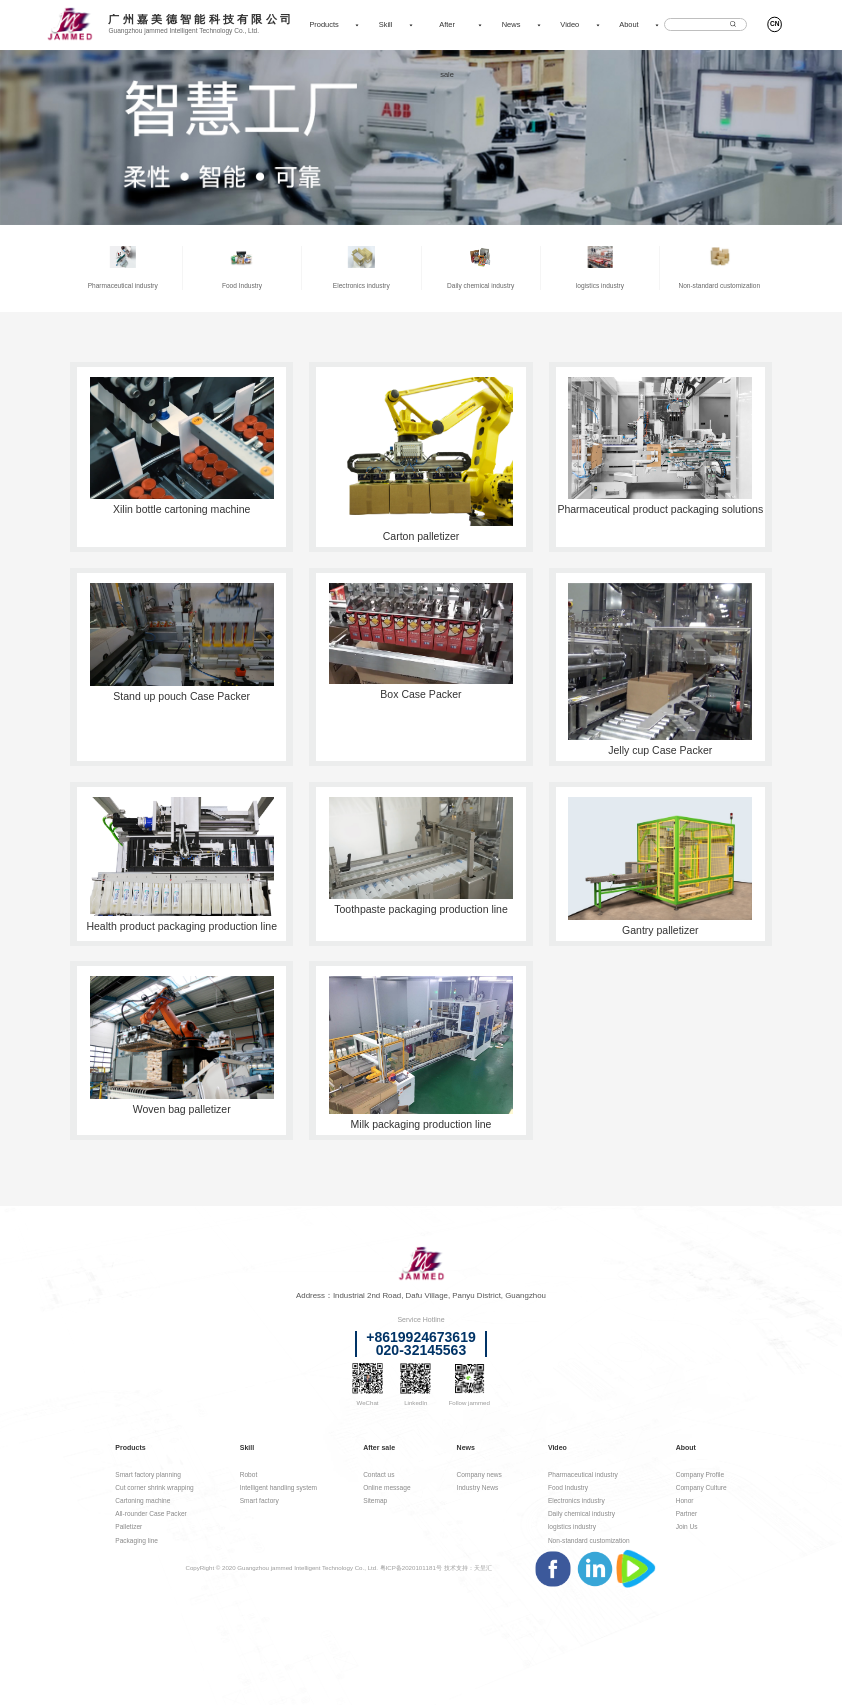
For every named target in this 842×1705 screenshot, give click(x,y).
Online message (386, 1487)
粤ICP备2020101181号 (411, 1567)
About (628, 24)
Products (323, 24)
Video (569, 24)
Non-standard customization (589, 1540)
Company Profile (700, 1474)
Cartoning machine (142, 1500)
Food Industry (568, 1487)
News (511, 24)
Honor (685, 1500)
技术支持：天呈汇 (468, 1567)
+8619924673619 (421, 1337)
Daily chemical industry (581, 1513)
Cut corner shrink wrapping (154, 1487)
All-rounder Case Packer (151, 1513)
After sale (447, 49)
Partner (687, 1513)
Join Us (687, 1526)
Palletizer (128, 1526)
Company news (479, 1474)
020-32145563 (421, 1350)
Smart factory (259, 1500)
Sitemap (375, 1500)
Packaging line (136, 1540)
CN (774, 24)
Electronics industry (576, 1500)
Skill (386, 24)
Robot (249, 1474)
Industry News (478, 1487)
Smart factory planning (148, 1474)
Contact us (378, 1474)
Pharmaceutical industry (583, 1474)
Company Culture (701, 1487)
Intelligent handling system (278, 1487)
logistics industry (572, 1526)
